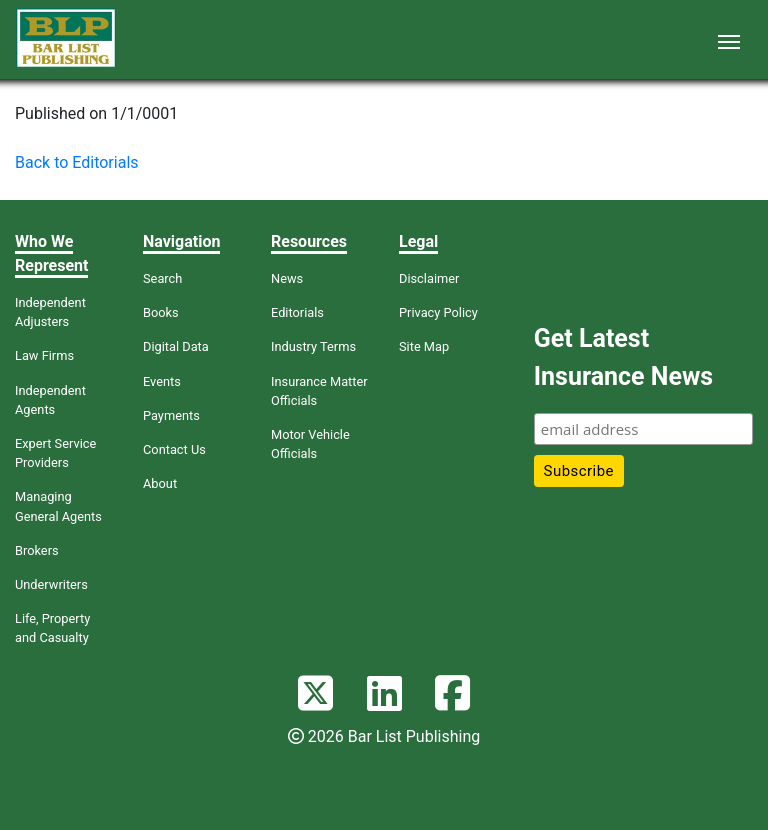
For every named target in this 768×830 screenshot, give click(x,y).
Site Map (424, 346)
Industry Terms (313, 346)
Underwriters (51, 584)
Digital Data (176, 346)
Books (161, 312)
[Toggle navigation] (729, 40)
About (160, 483)
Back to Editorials (77, 162)
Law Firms (44, 355)
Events (162, 381)
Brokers (37, 550)
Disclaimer (429, 278)
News (287, 278)
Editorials (297, 312)
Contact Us (174, 449)
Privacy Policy (438, 312)
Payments (171, 415)
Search (162, 278)
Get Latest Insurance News (623, 357)
